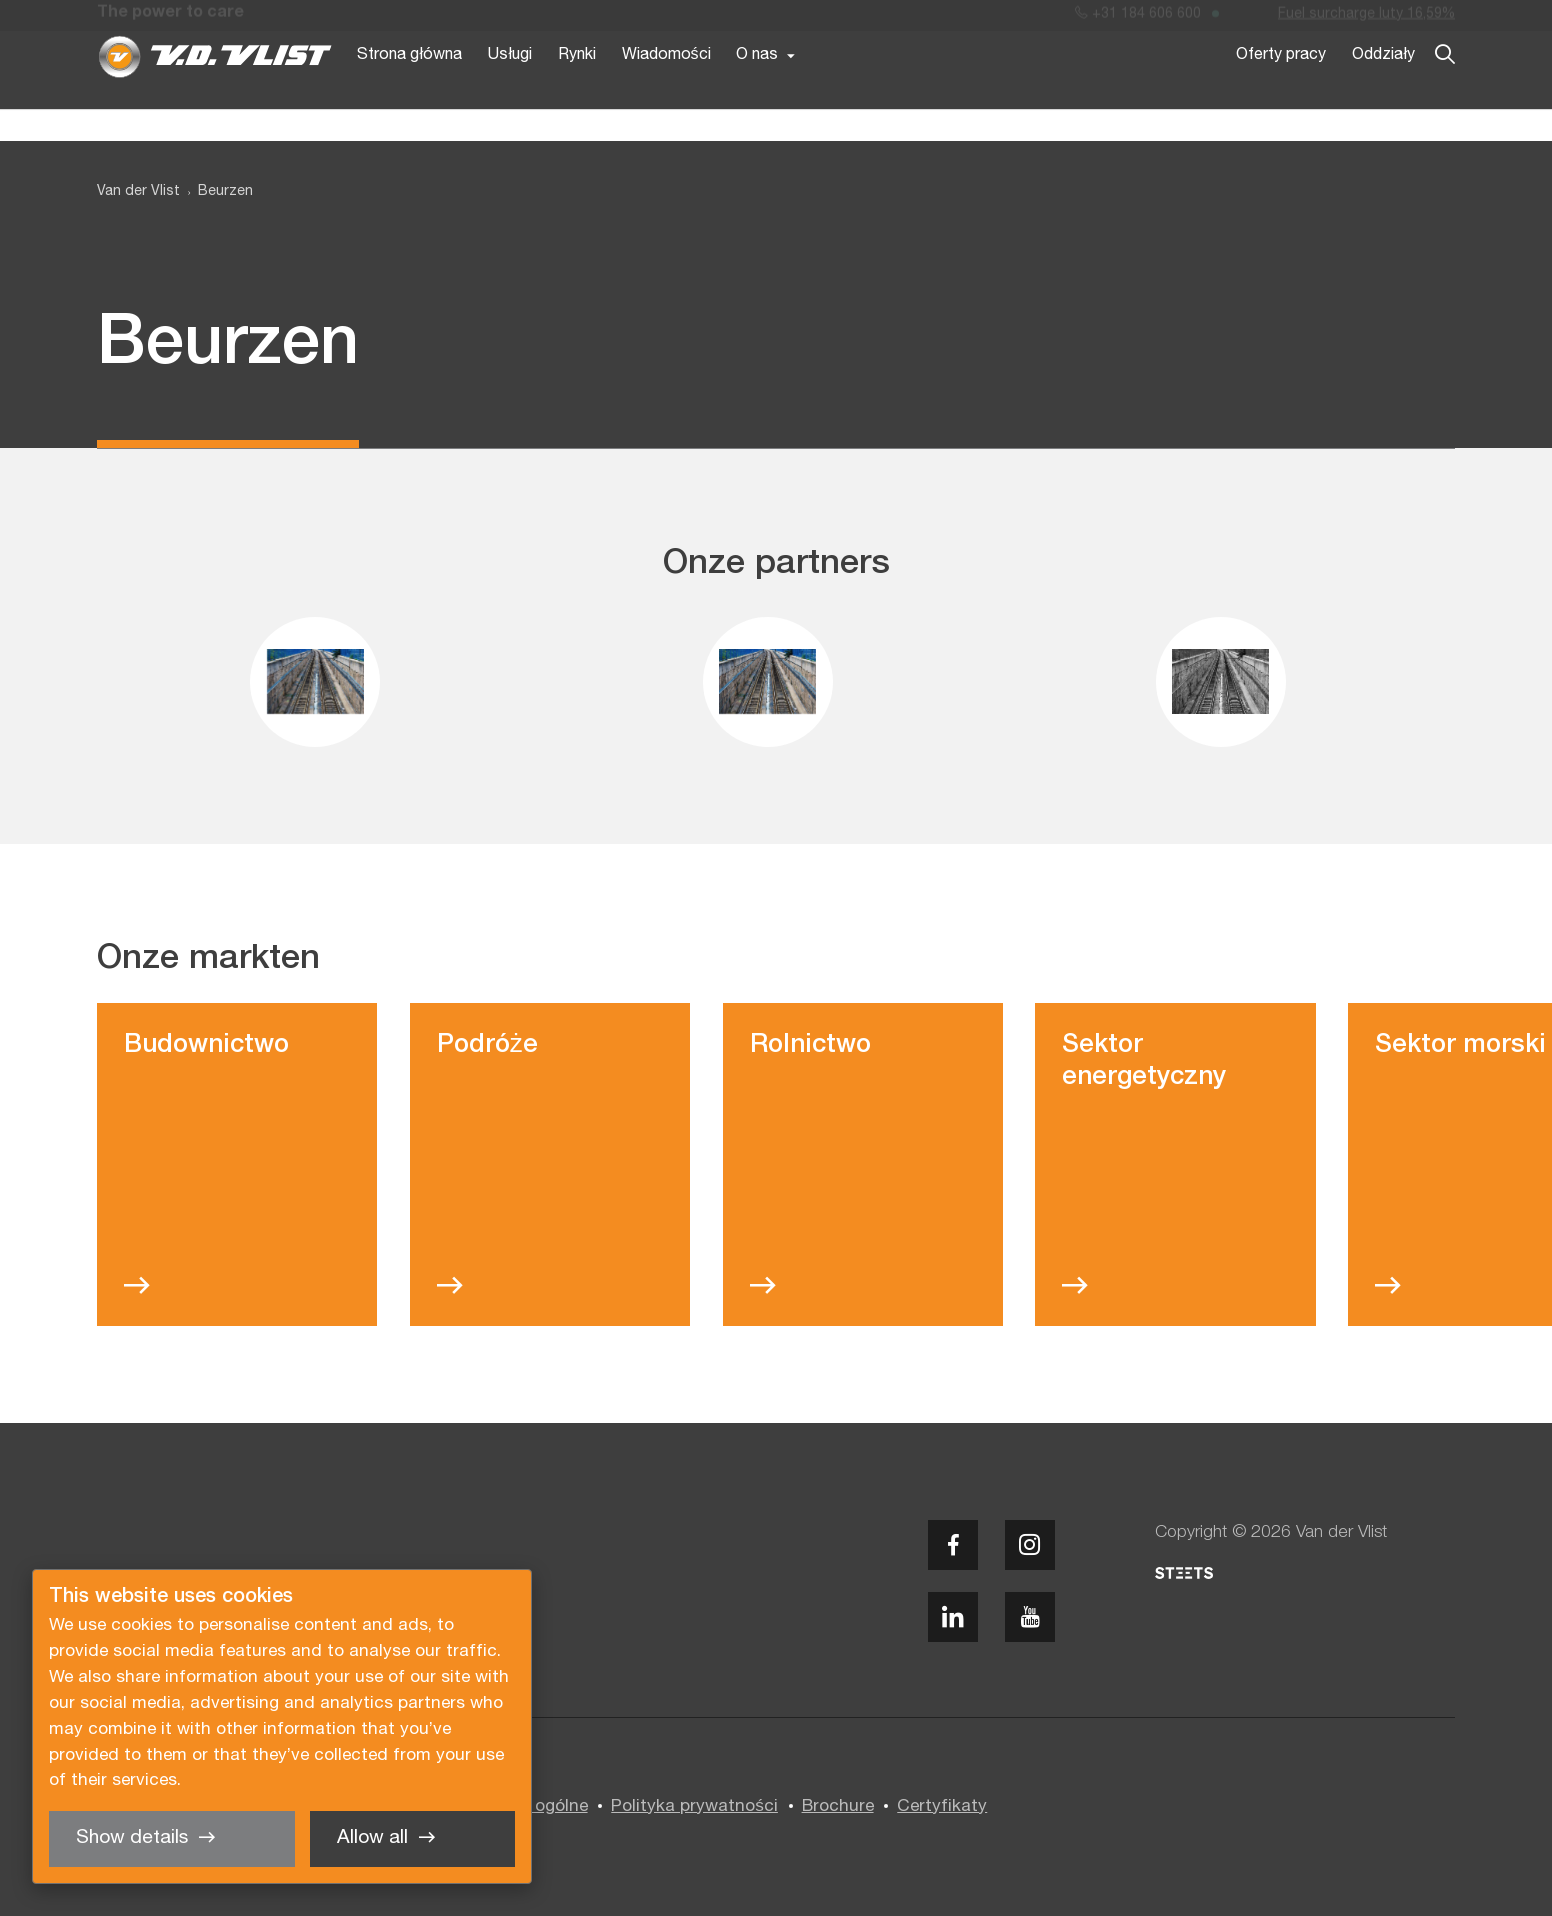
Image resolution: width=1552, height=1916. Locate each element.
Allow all (372, 1838)
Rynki (577, 88)
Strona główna (409, 88)
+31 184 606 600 (1138, 18)
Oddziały (1383, 88)
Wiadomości (666, 88)
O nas (757, 88)
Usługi (510, 88)
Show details (132, 1838)
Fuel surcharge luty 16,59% (1366, 18)
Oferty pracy (1281, 88)
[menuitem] (216, 192)
